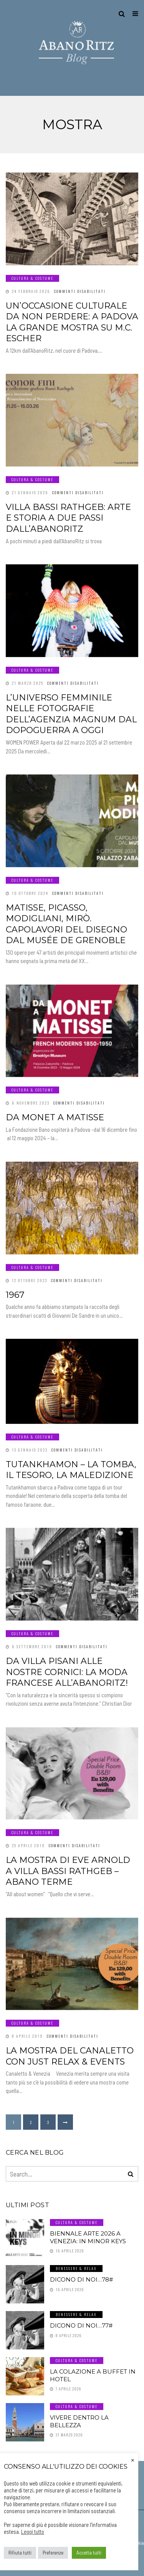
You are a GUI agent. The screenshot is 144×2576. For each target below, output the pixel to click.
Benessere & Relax (76, 2268)
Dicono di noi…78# (81, 2279)
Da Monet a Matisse (55, 1117)
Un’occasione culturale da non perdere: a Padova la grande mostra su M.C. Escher (72, 322)
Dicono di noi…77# (81, 2325)
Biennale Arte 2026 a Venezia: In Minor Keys (88, 2237)
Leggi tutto (32, 2531)
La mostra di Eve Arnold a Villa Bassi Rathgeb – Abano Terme (68, 1871)
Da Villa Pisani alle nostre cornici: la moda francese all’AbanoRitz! (67, 1672)
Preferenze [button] (53, 2553)
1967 (15, 1295)
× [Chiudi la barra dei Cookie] (132, 2459)
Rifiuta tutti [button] (19, 2553)
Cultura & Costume (32, 278)
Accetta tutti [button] (88, 2553)
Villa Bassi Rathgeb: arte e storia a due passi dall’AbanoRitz (68, 518)
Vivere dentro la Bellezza (79, 2421)
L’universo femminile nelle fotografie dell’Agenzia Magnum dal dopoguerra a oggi (71, 714)
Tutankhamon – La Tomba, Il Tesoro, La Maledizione (71, 1470)
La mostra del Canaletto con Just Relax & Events (70, 2056)
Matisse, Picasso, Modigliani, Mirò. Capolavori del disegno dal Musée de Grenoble (66, 924)
